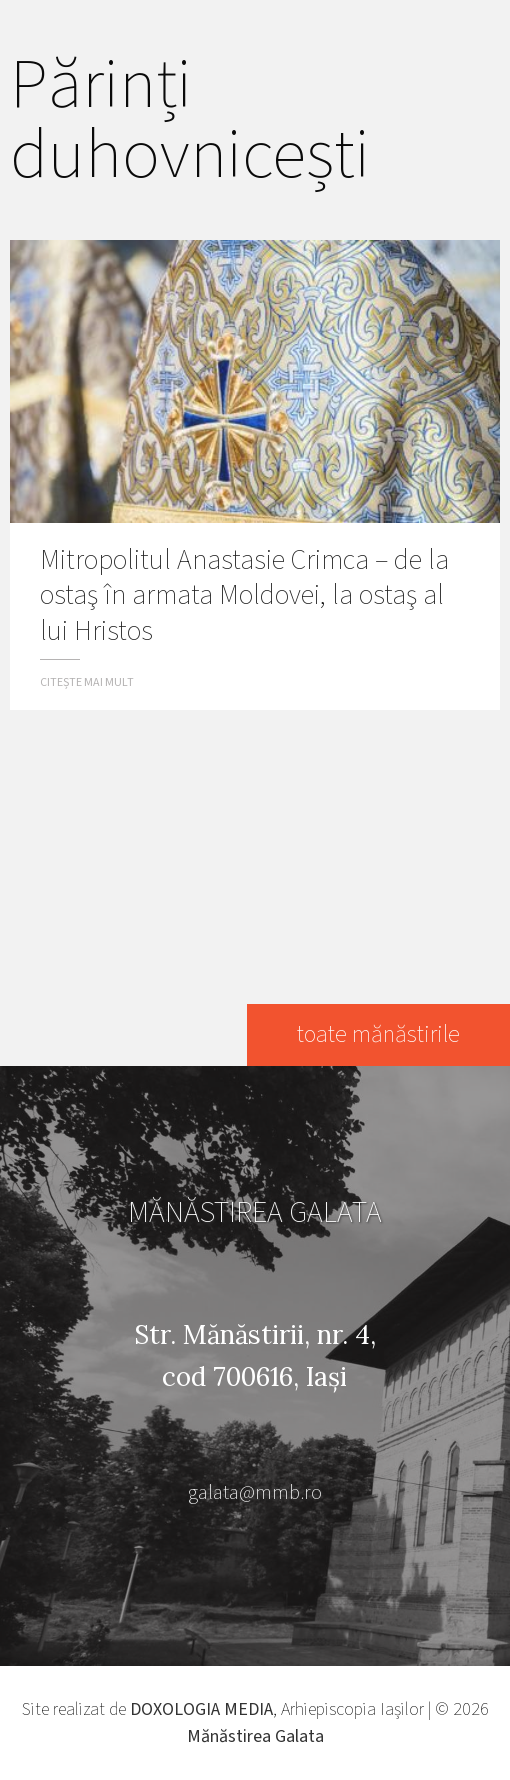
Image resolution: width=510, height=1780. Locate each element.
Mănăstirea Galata (255, 1736)
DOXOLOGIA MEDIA (201, 1709)
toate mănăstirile (378, 1034)
